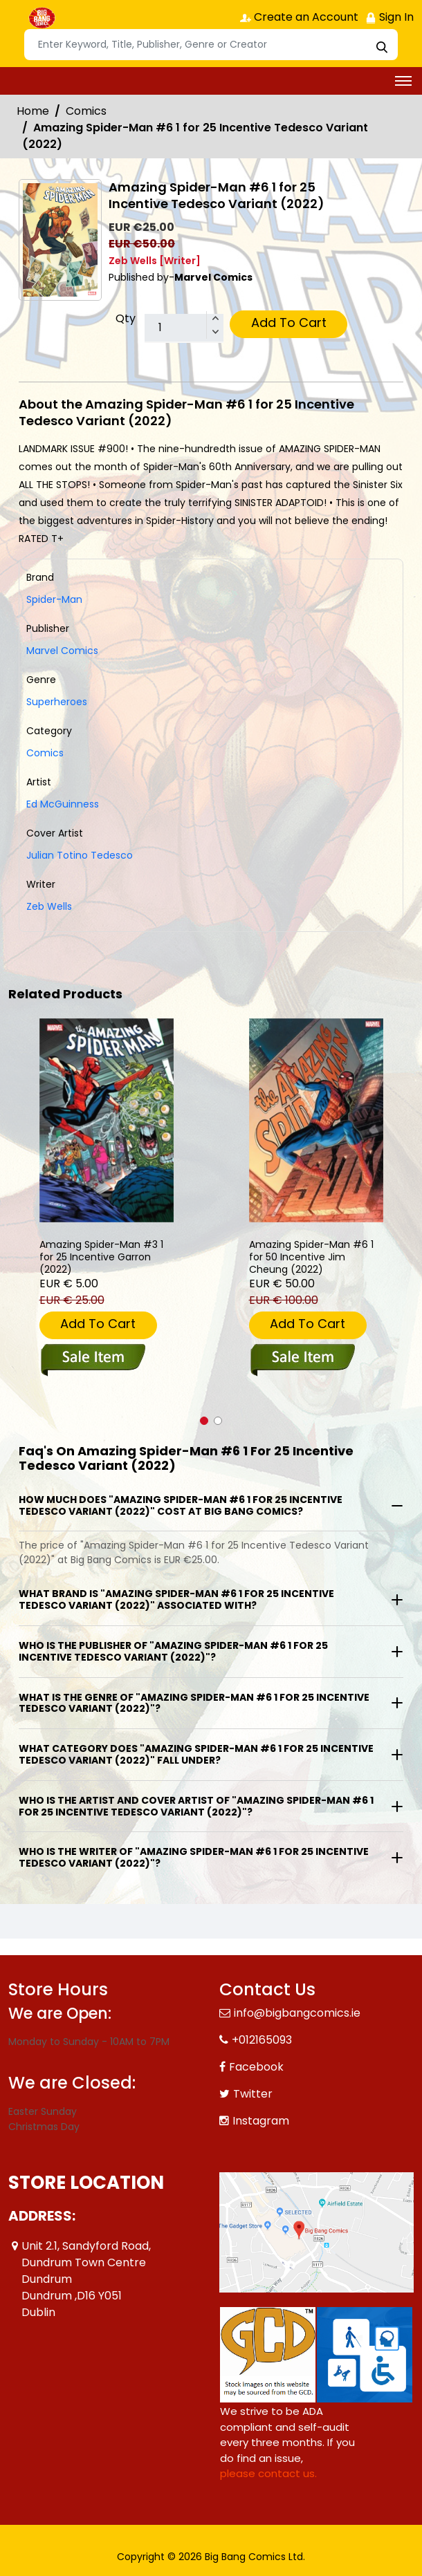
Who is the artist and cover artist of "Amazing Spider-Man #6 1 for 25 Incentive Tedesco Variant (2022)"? (196, 1806)
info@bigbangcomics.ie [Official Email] (297, 2013)
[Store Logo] (42, 18)
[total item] (184, 328)
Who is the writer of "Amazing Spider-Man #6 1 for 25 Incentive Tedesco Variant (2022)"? (194, 1857)
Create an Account (299, 17)
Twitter (253, 2094)
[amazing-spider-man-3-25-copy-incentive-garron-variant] (106, 1120)
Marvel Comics (62, 650)
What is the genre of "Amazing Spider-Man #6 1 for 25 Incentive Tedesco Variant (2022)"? (194, 1703)
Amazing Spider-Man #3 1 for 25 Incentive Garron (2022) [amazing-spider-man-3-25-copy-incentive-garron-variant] (101, 1257)
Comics (86, 111)
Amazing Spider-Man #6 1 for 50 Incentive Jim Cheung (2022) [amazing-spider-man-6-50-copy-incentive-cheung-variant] (311, 1257)
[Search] (211, 44)
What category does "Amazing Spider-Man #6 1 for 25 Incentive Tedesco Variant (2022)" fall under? (196, 1754)
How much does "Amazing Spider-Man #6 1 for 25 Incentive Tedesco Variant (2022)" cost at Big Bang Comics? (180, 1505)
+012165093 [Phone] (262, 2040)
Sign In (389, 17)
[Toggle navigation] (403, 81)
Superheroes (56, 702)
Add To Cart (289, 322)
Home (33, 111)
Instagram (260, 2121)
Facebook (256, 2067)
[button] (204, 1421)
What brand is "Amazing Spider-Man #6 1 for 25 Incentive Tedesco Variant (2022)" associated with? (176, 1599)
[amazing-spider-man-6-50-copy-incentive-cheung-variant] (316, 1120)
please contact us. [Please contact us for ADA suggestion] (268, 2473)
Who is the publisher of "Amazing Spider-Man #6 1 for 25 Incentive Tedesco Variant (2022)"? (173, 1651)
